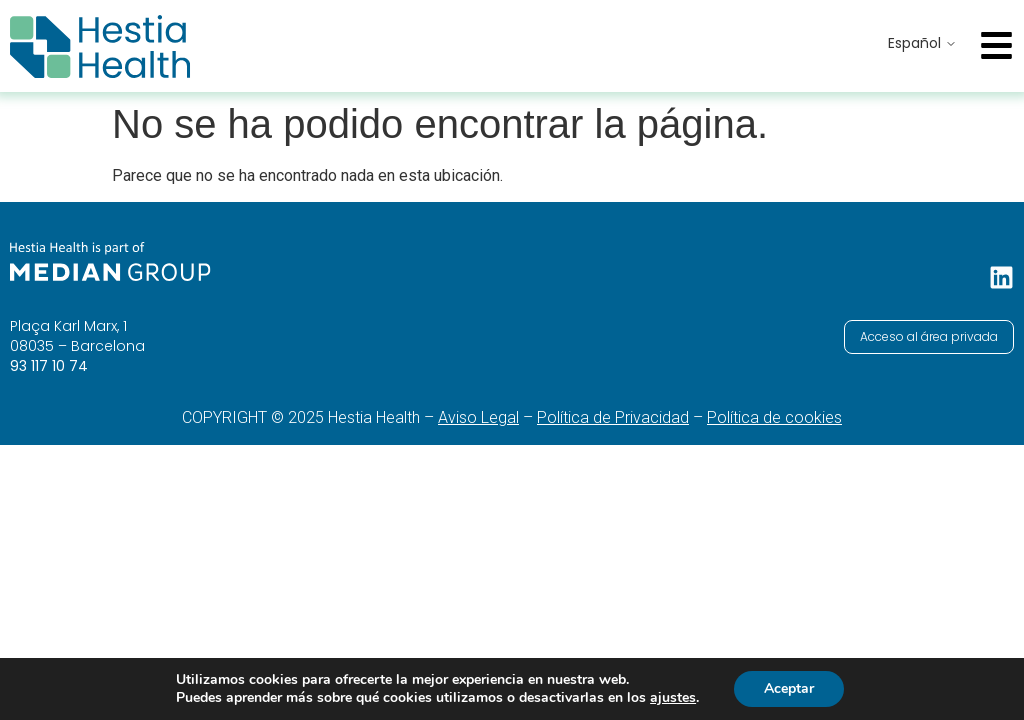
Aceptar (789, 688)
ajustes (673, 698)
